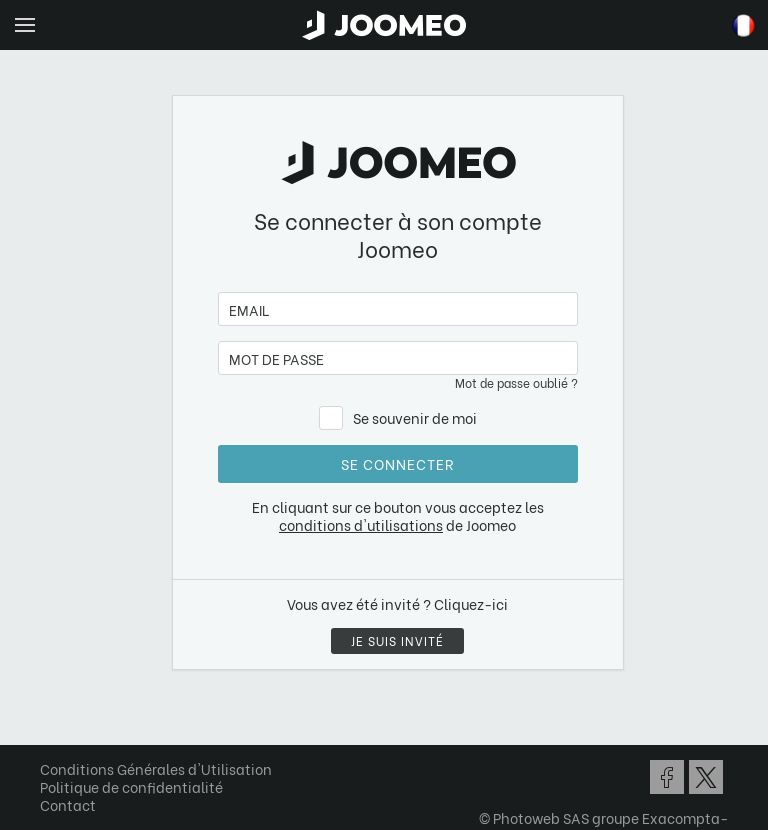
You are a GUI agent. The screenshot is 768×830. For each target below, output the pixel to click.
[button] (53, 727)
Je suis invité (397, 640)
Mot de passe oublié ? (516, 382)
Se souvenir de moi (415, 417)
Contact (68, 804)
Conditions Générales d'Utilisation (156, 768)
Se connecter (397, 463)
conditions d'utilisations (361, 524)
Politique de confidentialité (131, 786)
